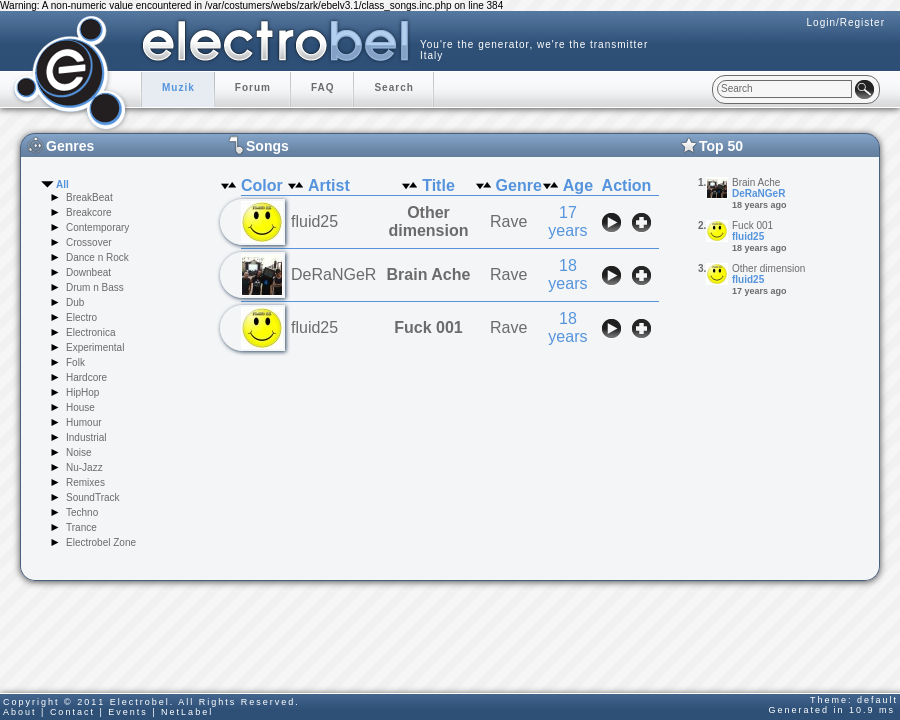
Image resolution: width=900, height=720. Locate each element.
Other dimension (428, 221)
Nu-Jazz (84, 467)
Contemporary (97, 227)
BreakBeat (89, 197)
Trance (81, 527)
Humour (84, 422)
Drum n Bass (95, 287)
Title (438, 185)
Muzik (178, 87)
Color (262, 185)
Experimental (95, 347)
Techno (82, 512)
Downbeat (88, 272)
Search (393, 87)
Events (128, 712)
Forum (253, 87)
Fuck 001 (428, 327)
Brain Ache (429, 274)
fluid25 (748, 236)
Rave (508, 221)
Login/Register (846, 22)
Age (578, 185)
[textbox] (784, 89)
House (80, 407)
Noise (79, 452)
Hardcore (86, 377)
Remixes (85, 482)
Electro (81, 317)
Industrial (86, 437)
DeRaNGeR (758, 193)
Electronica (90, 332)
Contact (72, 712)
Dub (75, 302)
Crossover (89, 242)
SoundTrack (93, 497)
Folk (75, 362)
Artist (329, 185)
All (62, 184)
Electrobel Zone (101, 542)
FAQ (323, 87)
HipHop (82, 392)
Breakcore (89, 212)
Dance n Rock (97, 257)
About (20, 712)
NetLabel (187, 712)
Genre (519, 185)
